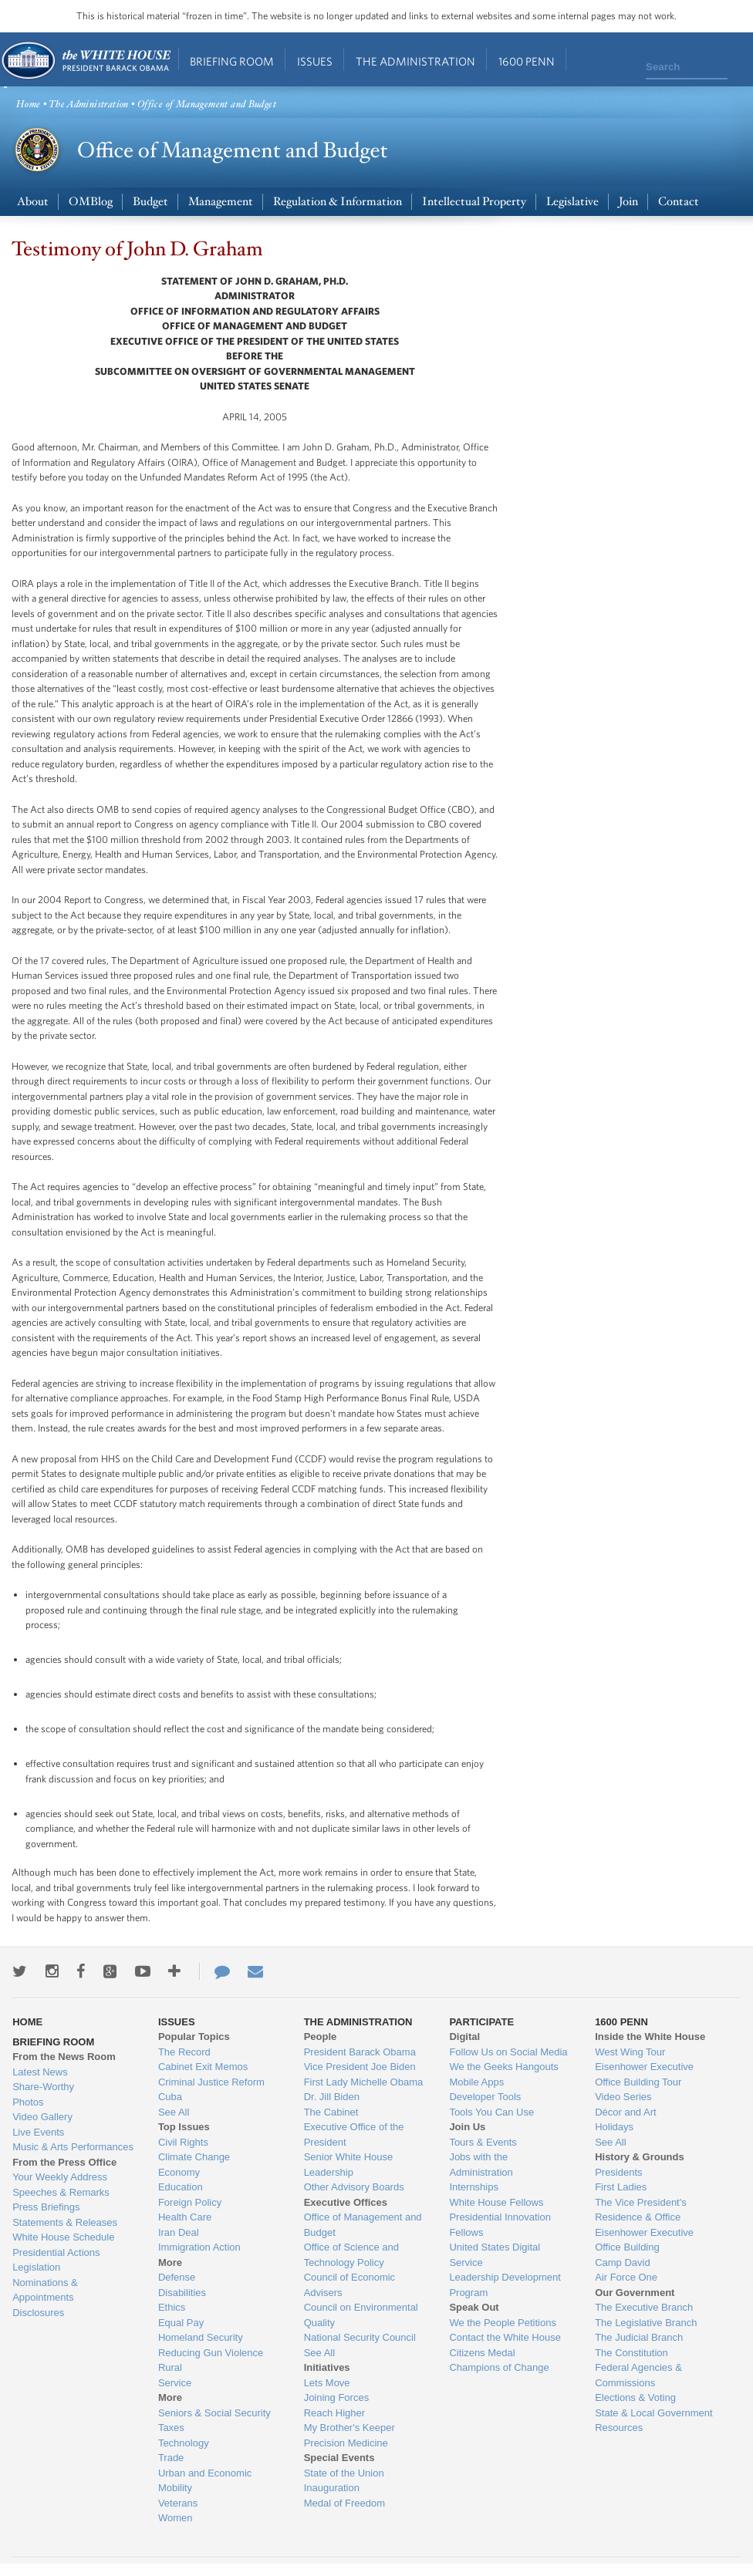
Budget (150, 202)
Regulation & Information (337, 202)
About (33, 202)
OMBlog (91, 202)
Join (628, 202)
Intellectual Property (474, 202)
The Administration (415, 61)
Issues (315, 61)
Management (220, 202)
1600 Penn (526, 61)
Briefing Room (232, 61)
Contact (678, 202)
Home (85, 60)
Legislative (572, 202)
